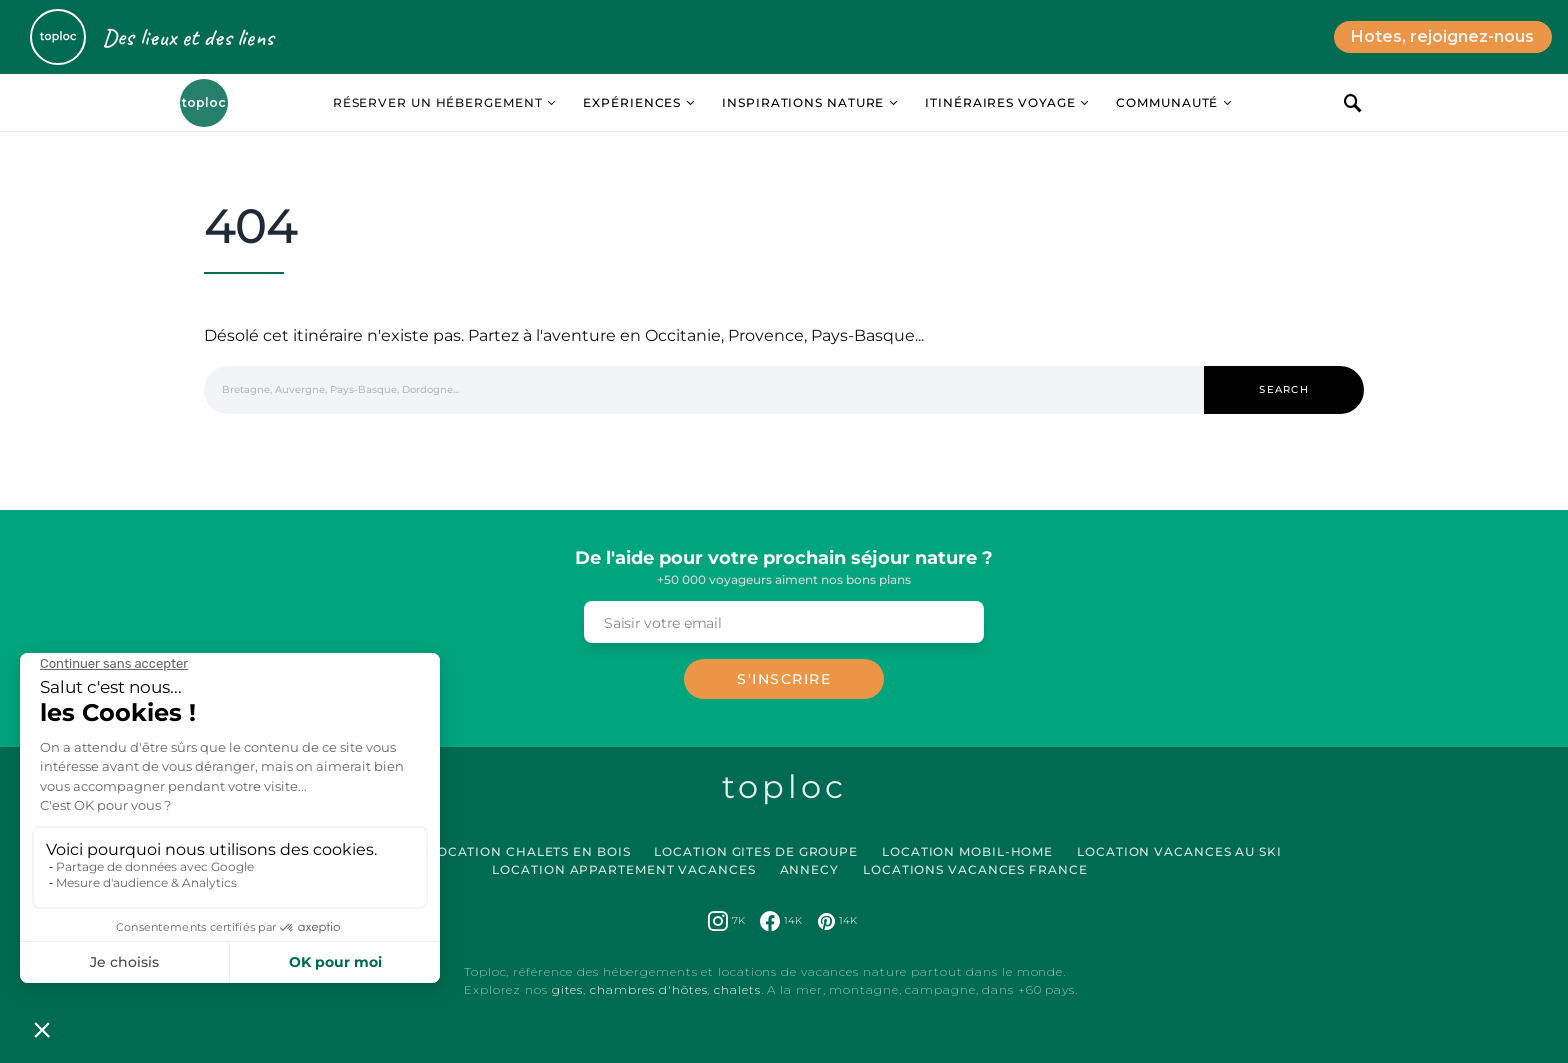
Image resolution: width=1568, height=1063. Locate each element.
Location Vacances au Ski (1179, 851)
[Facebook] (781, 921)
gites (568, 989)
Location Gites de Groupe (756, 851)
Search (1284, 389)
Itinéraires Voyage (1000, 102)
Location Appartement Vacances (623, 869)
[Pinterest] (837, 921)
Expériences (632, 102)
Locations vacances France (975, 869)
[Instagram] (726, 921)
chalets (737, 989)
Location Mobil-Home (967, 851)
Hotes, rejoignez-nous (1442, 36)
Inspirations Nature (803, 102)
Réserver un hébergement (438, 102)
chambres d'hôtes (648, 989)
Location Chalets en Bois (530, 851)
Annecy (809, 869)
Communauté (1167, 102)
